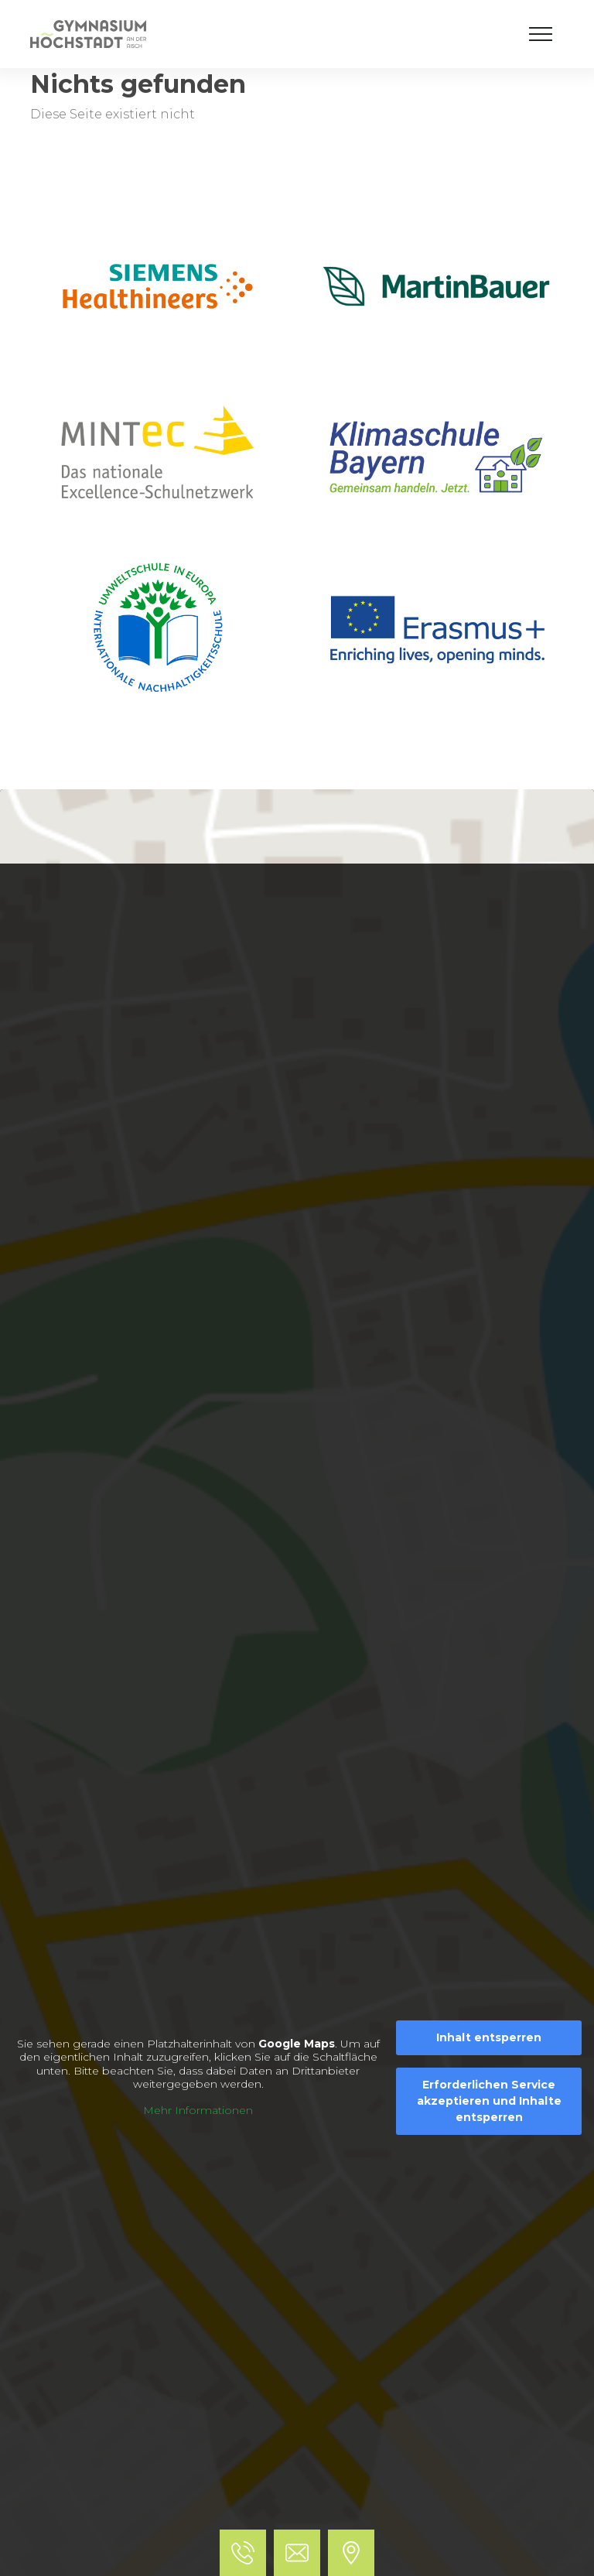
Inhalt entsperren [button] (488, 2037)
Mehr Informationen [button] (198, 2110)
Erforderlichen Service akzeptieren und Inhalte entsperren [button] (489, 2101)
